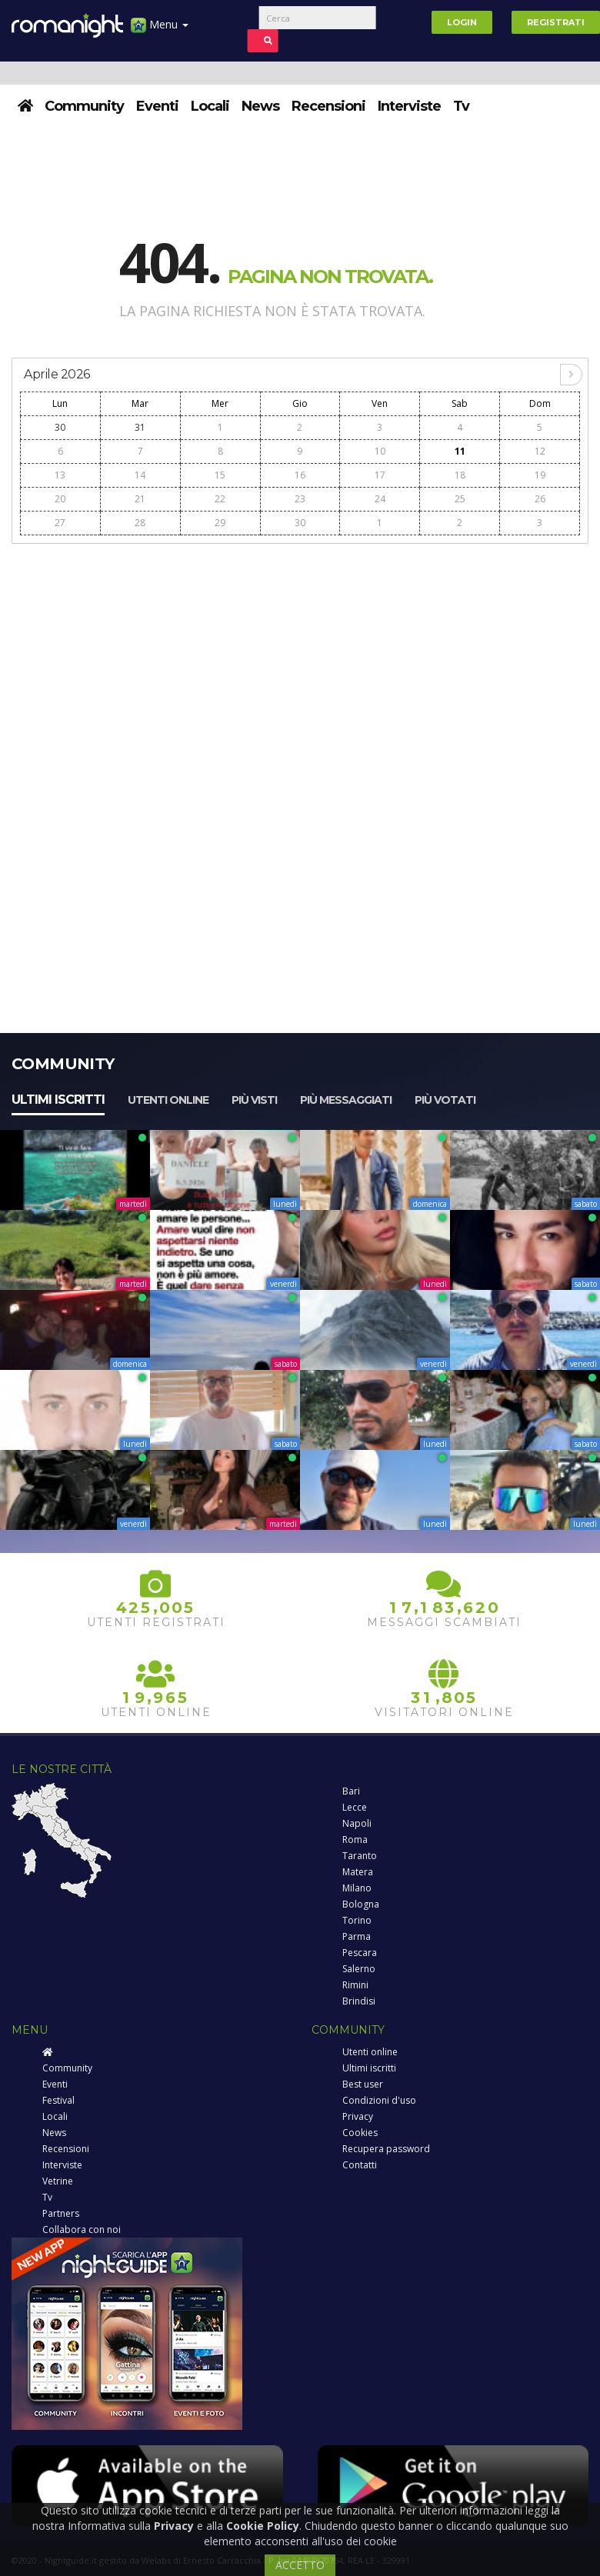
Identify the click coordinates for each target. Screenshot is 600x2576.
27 (60, 522)
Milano (357, 1888)
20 (60, 498)
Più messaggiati (346, 1100)
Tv (461, 106)
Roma (355, 1839)
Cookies (360, 2132)
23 (300, 498)
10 (380, 451)
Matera (357, 1871)
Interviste (409, 106)
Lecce (354, 1807)
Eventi (157, 106)
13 (60, 475)
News (260, 106)
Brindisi (358, 2001)
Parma (356, 1936)
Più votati (445, 1100)
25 (460, 498)
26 (540, 498)
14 (140, 475)
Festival (58, 2100)
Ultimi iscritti (58, 1099)
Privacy (357, 2116)
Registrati (556, 22)
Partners (60, 2213)
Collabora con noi (81, 2229)
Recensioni (328, 106)
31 (140, 427)
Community (84, 106)
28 (140, 522)
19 (540, 475)
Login (462, 22)
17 (380, 475)
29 (220, 522)
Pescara (359, 1952)
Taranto (359, 1855)
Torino (357, 1920)
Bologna (360, 1904)
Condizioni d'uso (379, 2100)
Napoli (357, 1823)
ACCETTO (300, 2565)
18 (460, 475)
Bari (351, 1791)
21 (140, 498)
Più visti (254, 1100)
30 (60, 427)
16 (300, 475)
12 (540, 451)
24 (380, 498)
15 (220, 475)
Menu (159, 30)
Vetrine (57, 2181)
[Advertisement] (300, 660)
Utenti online (168, 1100)
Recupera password (386, 2148)
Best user (362, 2084)
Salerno (358, 1968)
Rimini (355, 1984)
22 (220, 498)
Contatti (359, 2164)
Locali (210, 106)
